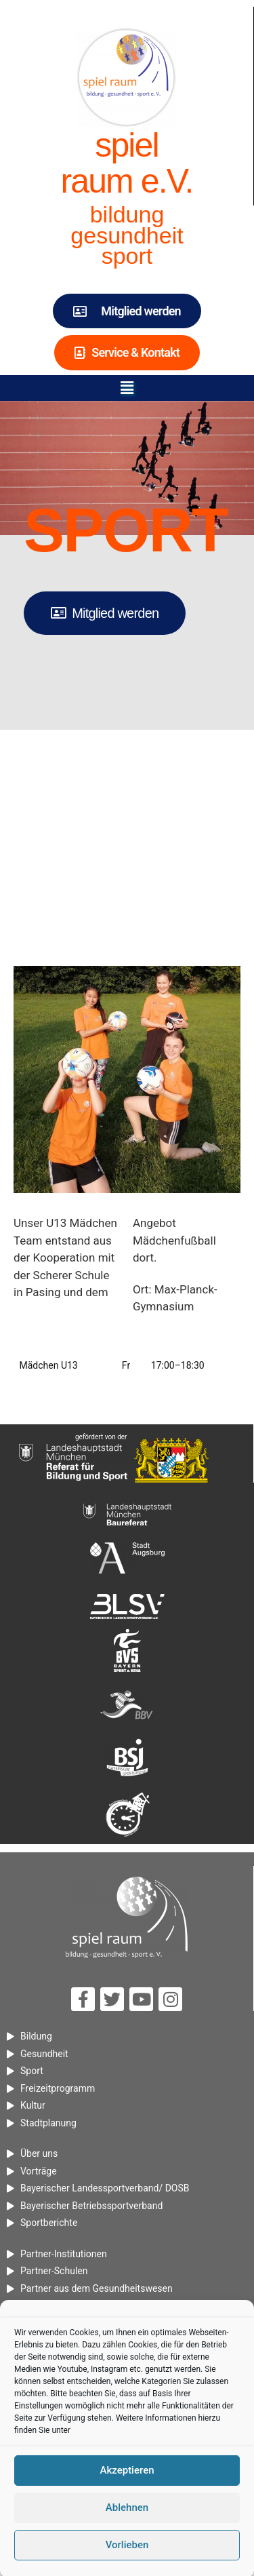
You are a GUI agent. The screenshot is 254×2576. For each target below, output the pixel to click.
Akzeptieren (127, 2527)
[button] (126, 388)
